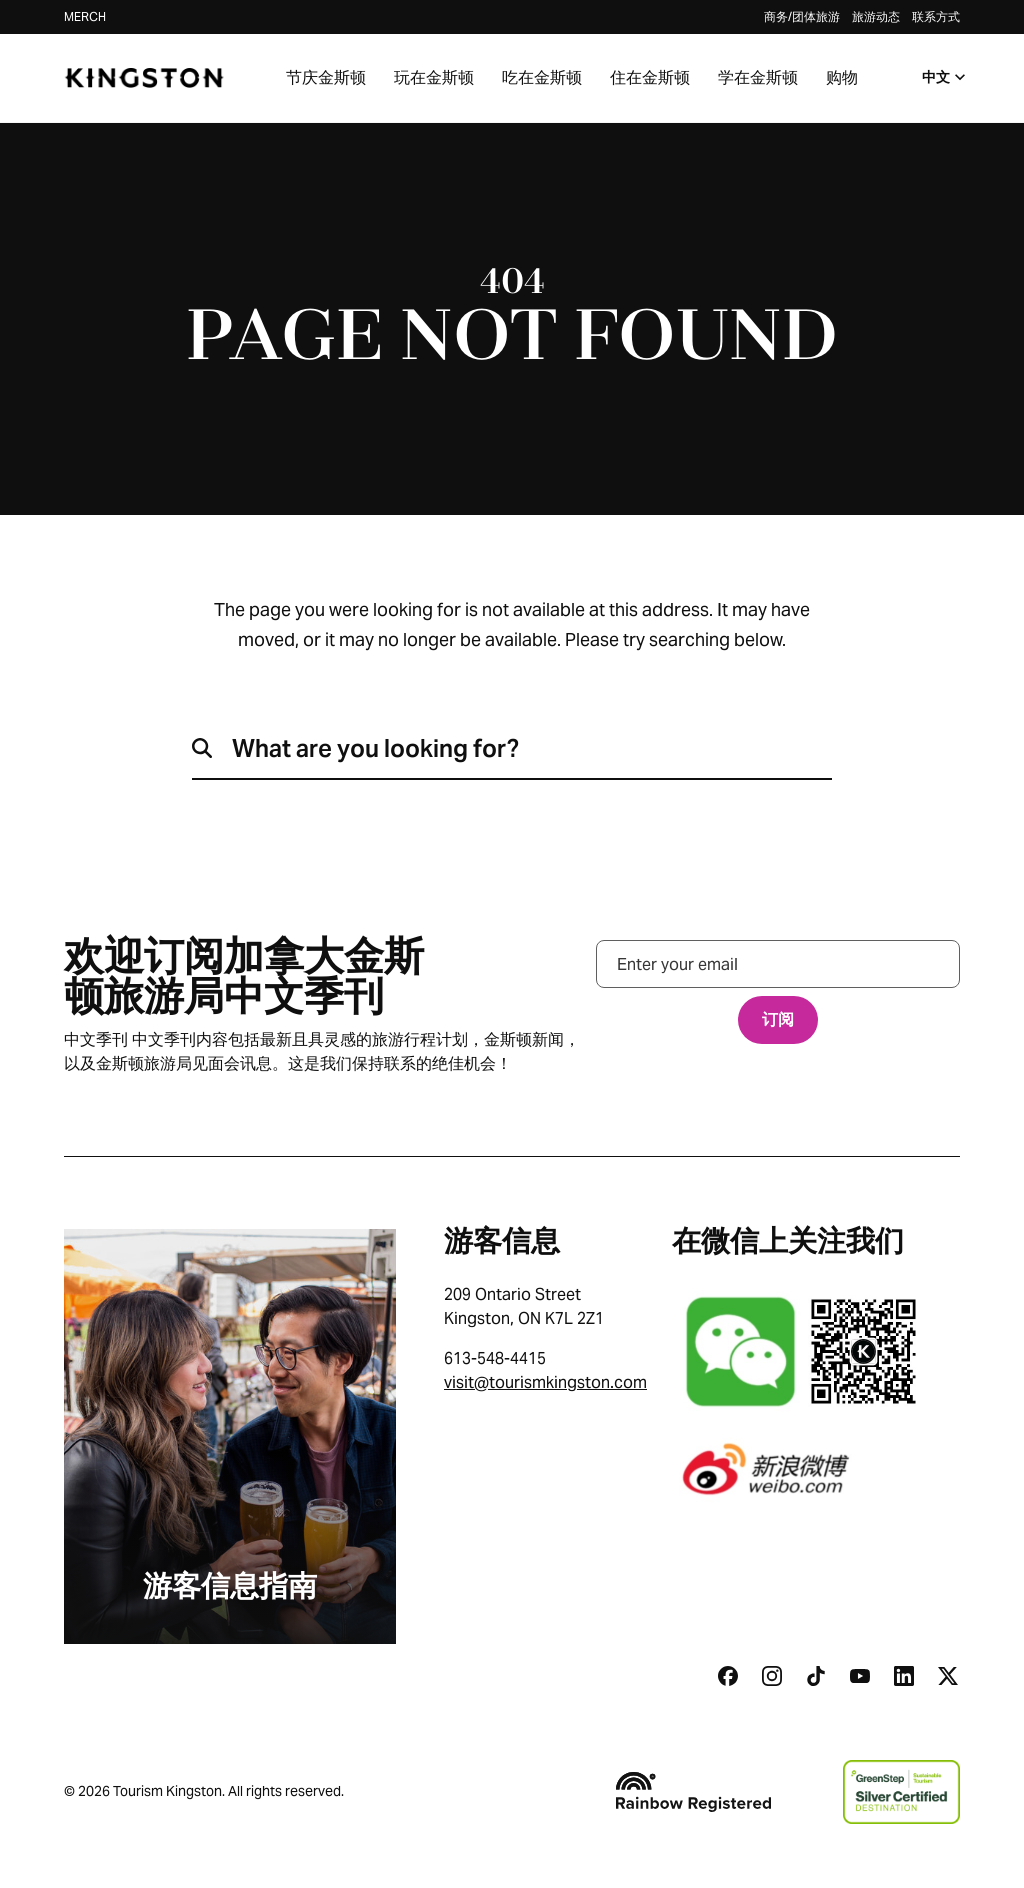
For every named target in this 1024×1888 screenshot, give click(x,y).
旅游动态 (876, 16)
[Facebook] (728, 1676)
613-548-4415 (495, 1358)
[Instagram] (772, 1676)
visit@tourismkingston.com (545, 1382)
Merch (85, 16)
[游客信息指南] (230, 1436)
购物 (842, 77)
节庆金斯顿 (326, 77)
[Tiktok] (816, 1676)
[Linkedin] (904, 1676)
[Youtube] (860, 1676)
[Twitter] (948, 1676)
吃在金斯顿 (542, 77)
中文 (946, 77)
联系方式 (936, 16)
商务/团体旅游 (802, 16)
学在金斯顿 (758, 77)
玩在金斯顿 (434, 77)
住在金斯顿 (650, 77)
